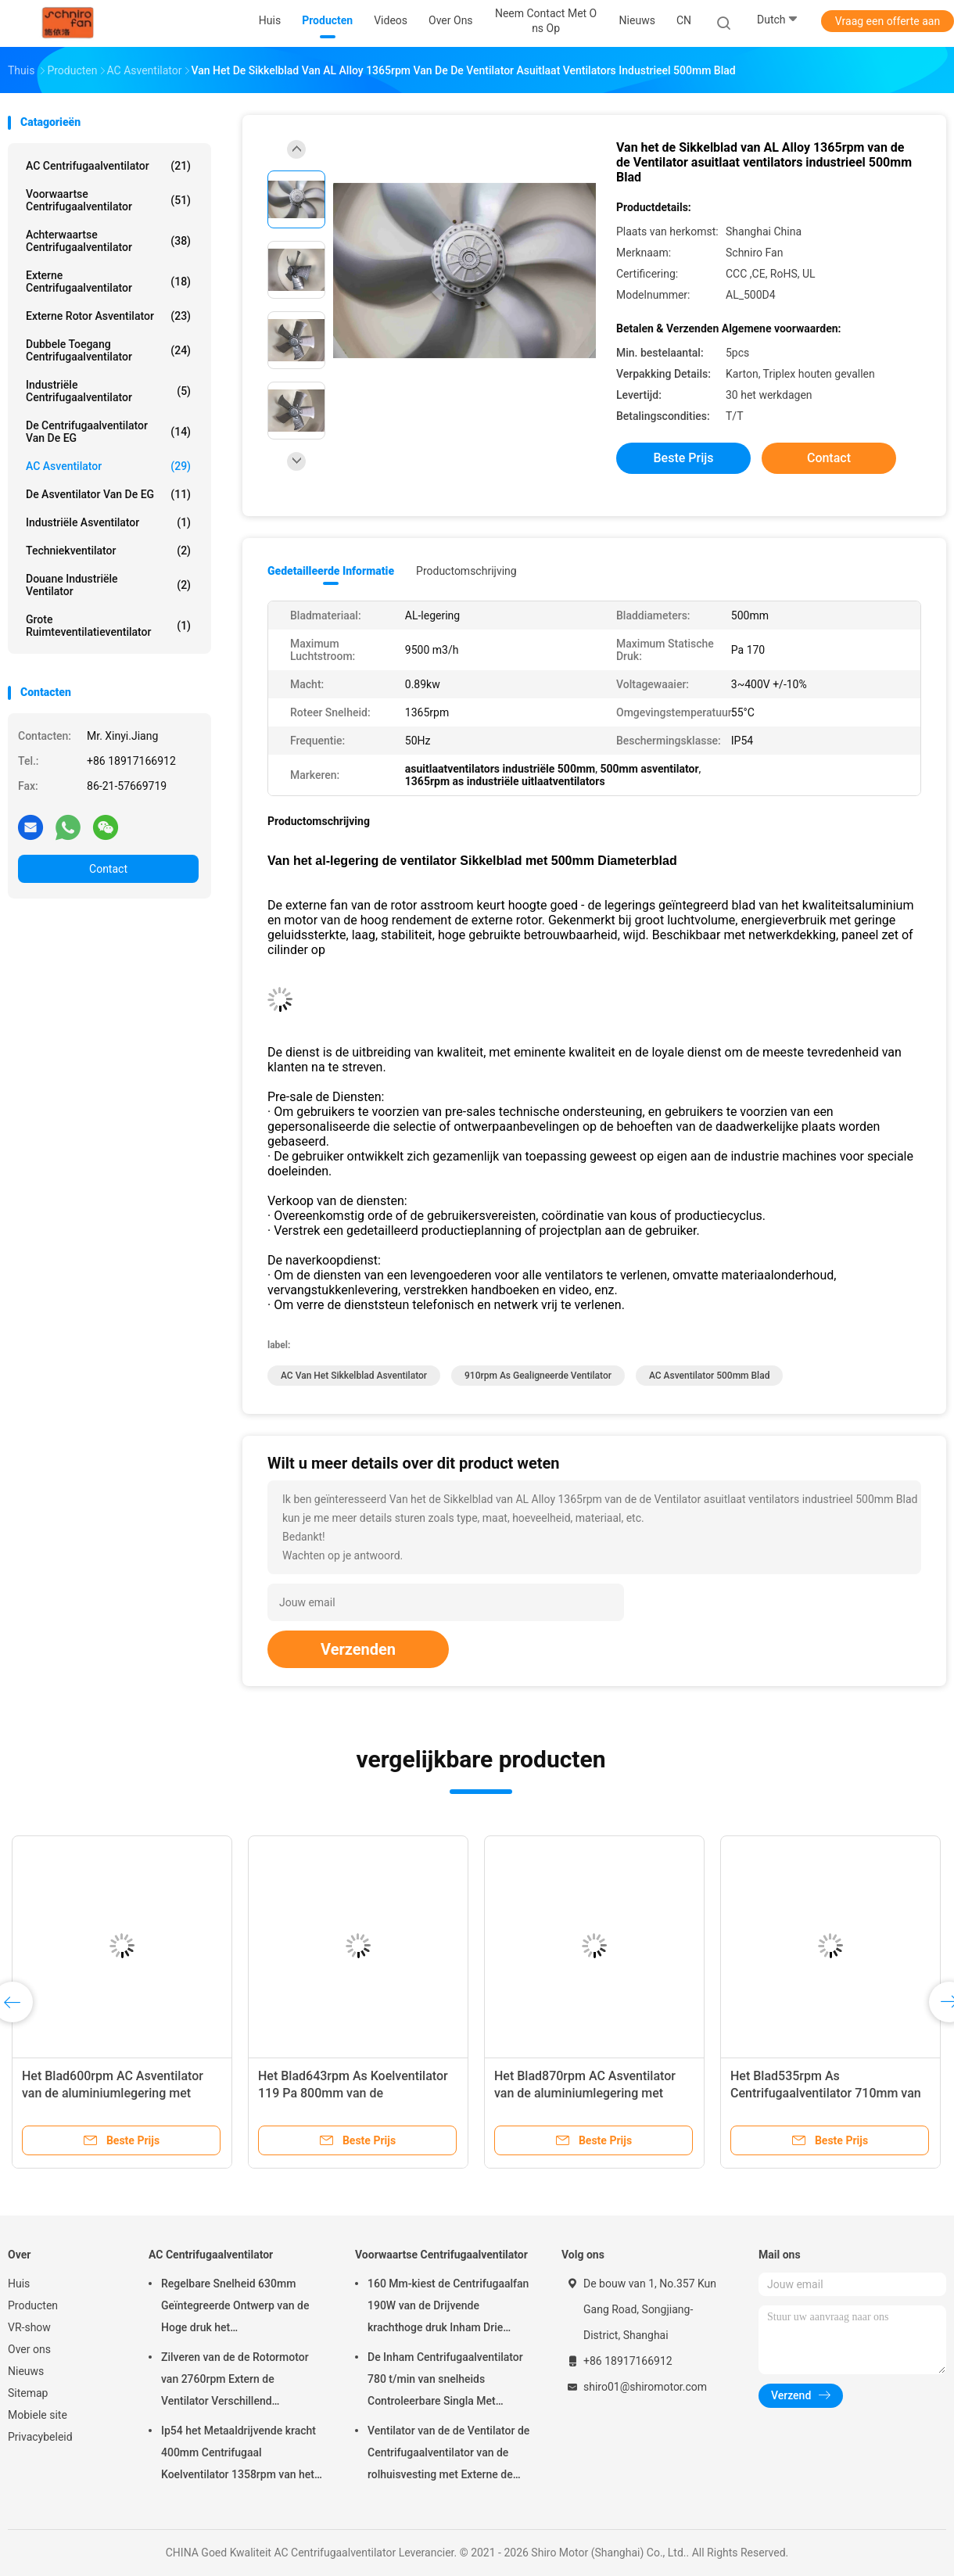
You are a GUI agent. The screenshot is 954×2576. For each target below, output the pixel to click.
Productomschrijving (466, 571)
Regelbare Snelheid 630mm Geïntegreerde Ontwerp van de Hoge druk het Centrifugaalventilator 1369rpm (237, 2307)
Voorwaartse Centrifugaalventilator (108, 200)
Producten (33, 2305)
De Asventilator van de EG (108, 494)
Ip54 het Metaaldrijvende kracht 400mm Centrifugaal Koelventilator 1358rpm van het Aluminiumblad (238, 2454)
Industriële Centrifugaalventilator (108, 391)
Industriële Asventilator (108, 522)
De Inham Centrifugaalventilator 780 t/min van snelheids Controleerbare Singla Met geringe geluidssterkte (445, 2381)
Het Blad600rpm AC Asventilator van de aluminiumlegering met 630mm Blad (112, 2093)
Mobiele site (37, 2415)
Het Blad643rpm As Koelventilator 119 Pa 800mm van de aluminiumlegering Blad (353, 2093)
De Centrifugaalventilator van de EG (108, 431)
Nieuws (26, 2371)
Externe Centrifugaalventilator (108, 281)
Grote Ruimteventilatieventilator (108, 625)
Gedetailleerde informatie (330, 571)
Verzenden (358, 1649)
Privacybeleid (40, 2437)
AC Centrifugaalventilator (108, 166)
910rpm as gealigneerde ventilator (537, 1375)
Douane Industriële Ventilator (108, 584)
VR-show (29, 2327)
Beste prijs (684, 457)
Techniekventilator (108, 550)
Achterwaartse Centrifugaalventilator (108, 240)
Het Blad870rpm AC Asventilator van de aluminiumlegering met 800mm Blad (585, 2093)
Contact (108, 869)
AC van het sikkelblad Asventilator (354, 1375)
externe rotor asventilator (108, 316)
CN (683, 20)
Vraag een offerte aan (887, 21)
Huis (19, 2283)
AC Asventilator (108, 466)
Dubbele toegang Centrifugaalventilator (108, 350)
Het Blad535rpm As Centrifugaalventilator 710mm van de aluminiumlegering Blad (825, 2093)
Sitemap (28, 2393)
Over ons (29, 2349)
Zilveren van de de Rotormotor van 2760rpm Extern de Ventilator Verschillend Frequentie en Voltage (235, 2381)
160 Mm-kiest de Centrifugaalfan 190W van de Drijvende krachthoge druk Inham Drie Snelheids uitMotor (448, 2307)
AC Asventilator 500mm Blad (709, 1375)
